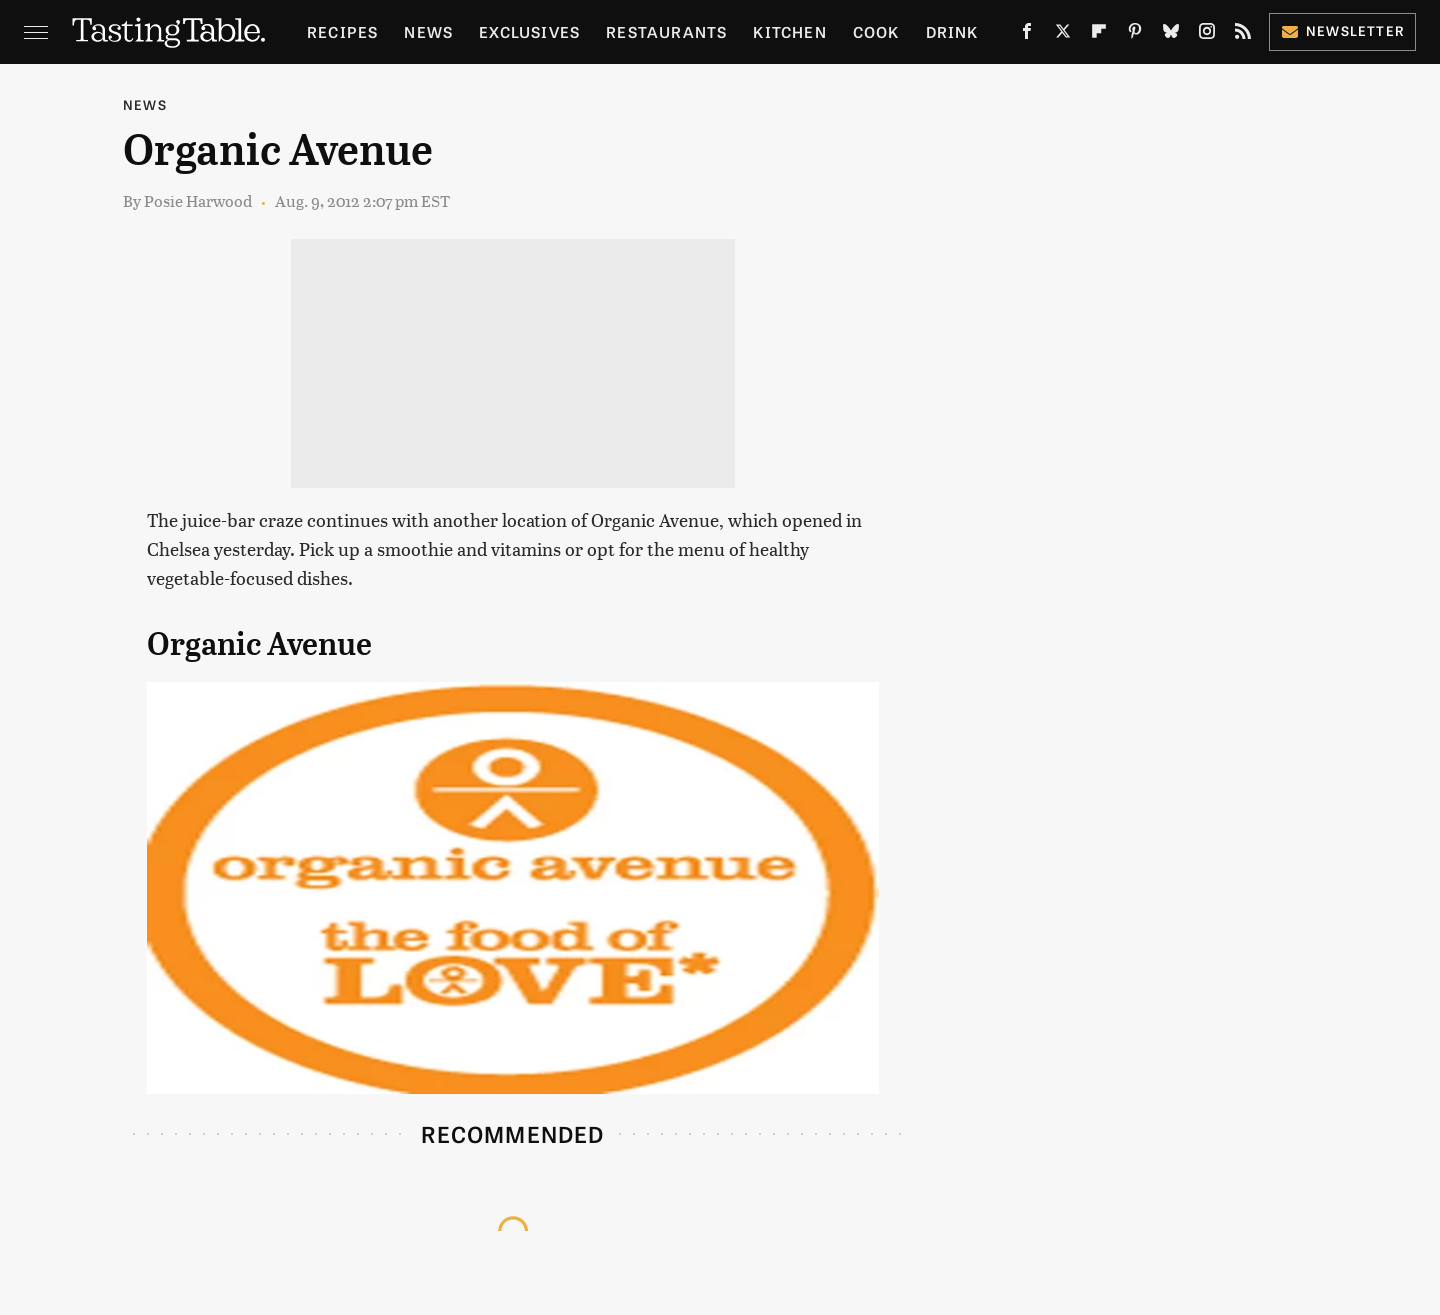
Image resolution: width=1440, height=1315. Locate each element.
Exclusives (529, 31)
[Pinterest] (1135, 35)
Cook (876, 31)
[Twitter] (1063, 35)
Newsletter (1342, 30)
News (428, 31)
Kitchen (789, 31)
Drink (952, 31)
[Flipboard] (1099, 35)
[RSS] (1243, 35)
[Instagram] (1207, 35)
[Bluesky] (1171, 35)
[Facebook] (1027, 35)
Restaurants (666, 31)
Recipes (342, 31)
